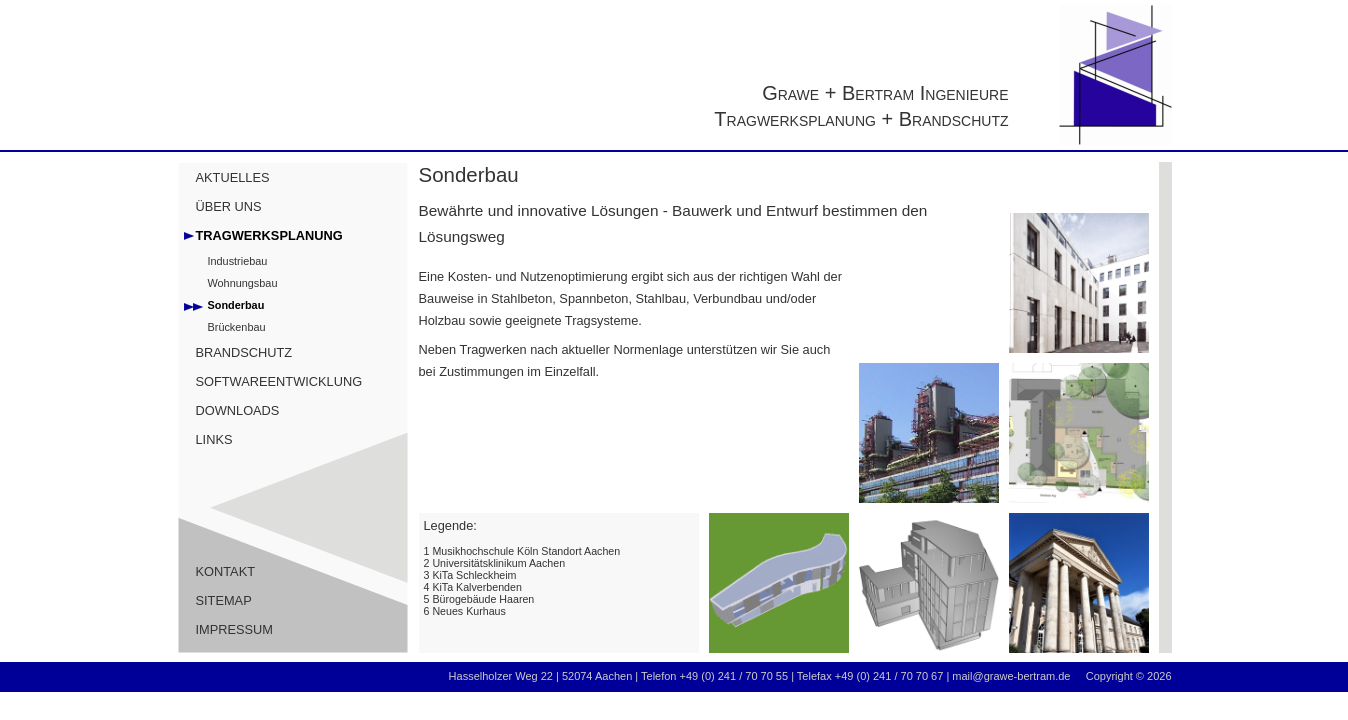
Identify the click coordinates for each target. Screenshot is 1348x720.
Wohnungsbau (243, 283)
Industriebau (238, 261)
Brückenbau (237, 327)
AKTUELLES (233, 177)
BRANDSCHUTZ (244, 352)
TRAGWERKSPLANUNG (269, 235)
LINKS (214, 439)
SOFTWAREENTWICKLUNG (279, 381)
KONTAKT (226, 571)
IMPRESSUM (235, 629)
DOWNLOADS (238, 410)
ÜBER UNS (229, 206)
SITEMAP (224, 600)
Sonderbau (236, 305)
